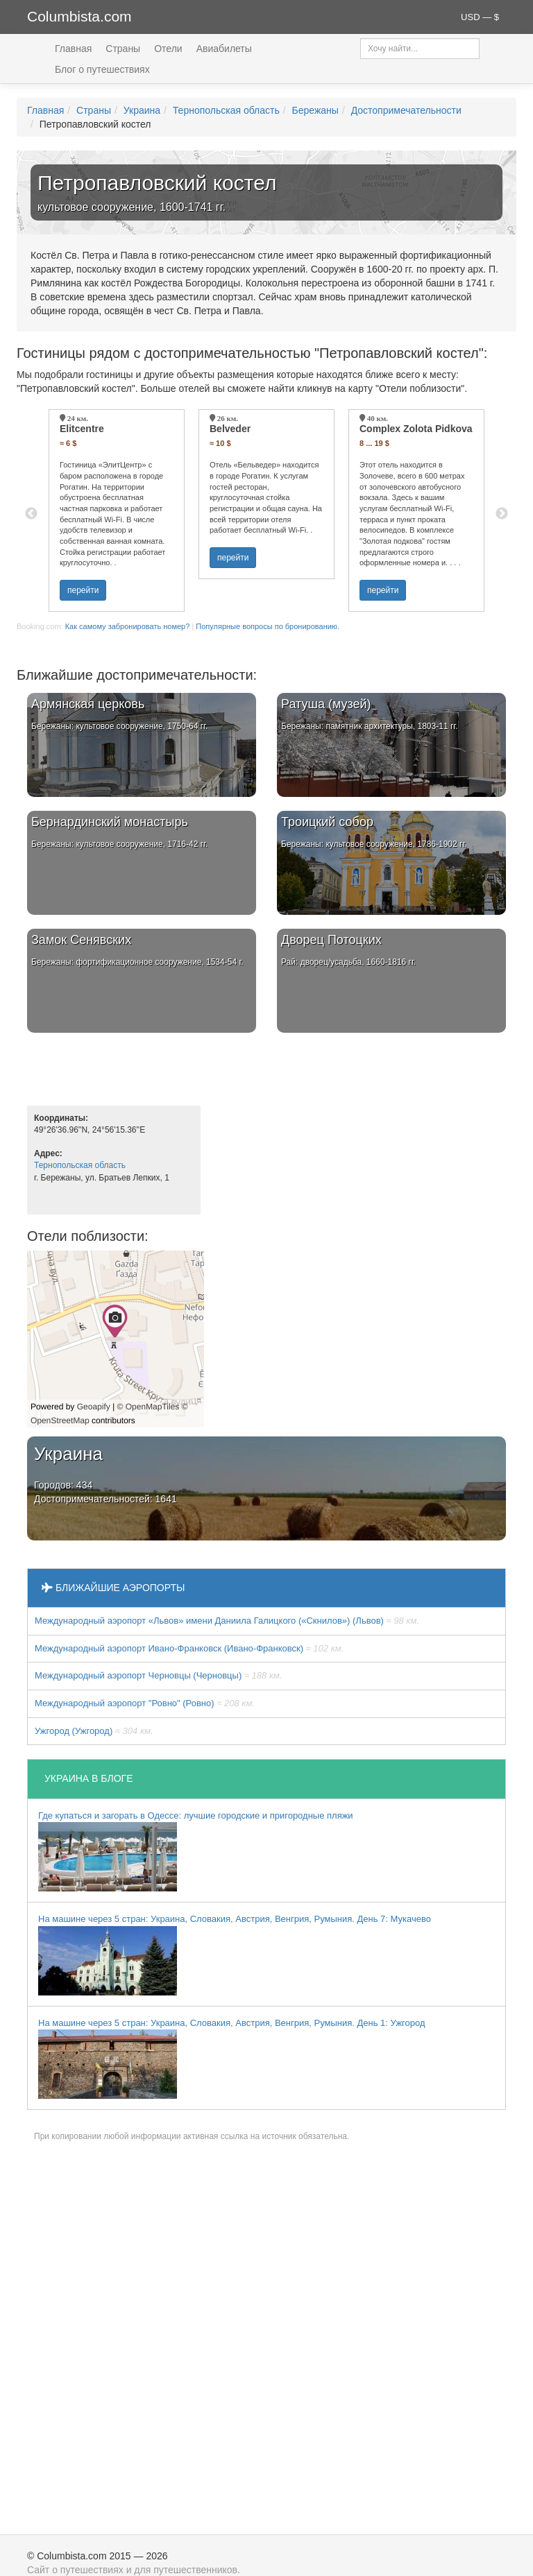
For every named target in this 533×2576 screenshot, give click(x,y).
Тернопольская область (226, 110)
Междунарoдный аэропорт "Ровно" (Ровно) (145, 1703)
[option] (117, 510)
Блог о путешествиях (102, 69)
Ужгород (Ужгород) (94, 1731)
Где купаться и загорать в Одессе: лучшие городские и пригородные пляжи (195, 1851)
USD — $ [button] (480, 17)
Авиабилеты (224, 48)
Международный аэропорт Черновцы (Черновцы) (158, 1675)
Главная (73, 48)
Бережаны (315, 110)
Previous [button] (31, 514)
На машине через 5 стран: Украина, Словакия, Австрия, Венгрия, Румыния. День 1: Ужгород (231, 2059)
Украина (142, 110)
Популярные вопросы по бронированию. (267, 626)
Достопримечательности (406, 110)
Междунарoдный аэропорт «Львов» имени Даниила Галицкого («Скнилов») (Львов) (227, 1620)
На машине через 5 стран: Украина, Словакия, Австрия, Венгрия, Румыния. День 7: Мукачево (234, 1954)
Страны (122, 48)
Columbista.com (79, 16)
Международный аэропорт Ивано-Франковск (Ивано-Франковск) (189, 1648)
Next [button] (502, 514)
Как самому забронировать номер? (127, 626)
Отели (168, 48)
